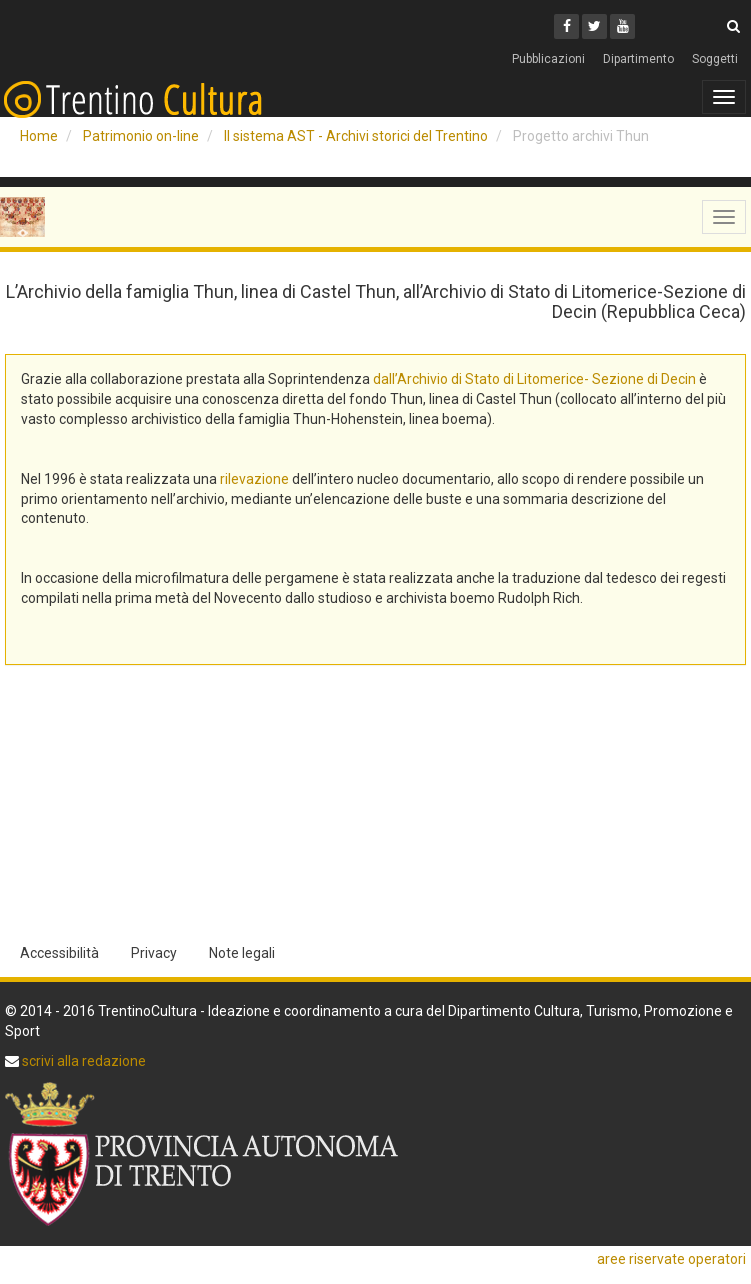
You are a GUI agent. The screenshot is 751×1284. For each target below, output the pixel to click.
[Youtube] (622, 26)
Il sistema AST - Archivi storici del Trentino (356, 136)
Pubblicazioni (548, 59)
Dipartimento (638, 59)
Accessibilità (59, 953)
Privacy (154, 953)
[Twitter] (594, 26)
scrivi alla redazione (82, 1061)
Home (39, 136)
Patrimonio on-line (141, 136)
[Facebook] (566, 26)
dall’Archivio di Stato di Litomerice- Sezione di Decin (534, 379)
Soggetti (715, 59)
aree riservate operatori (671, 1259)
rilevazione (254, 479)
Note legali (242, 953)
